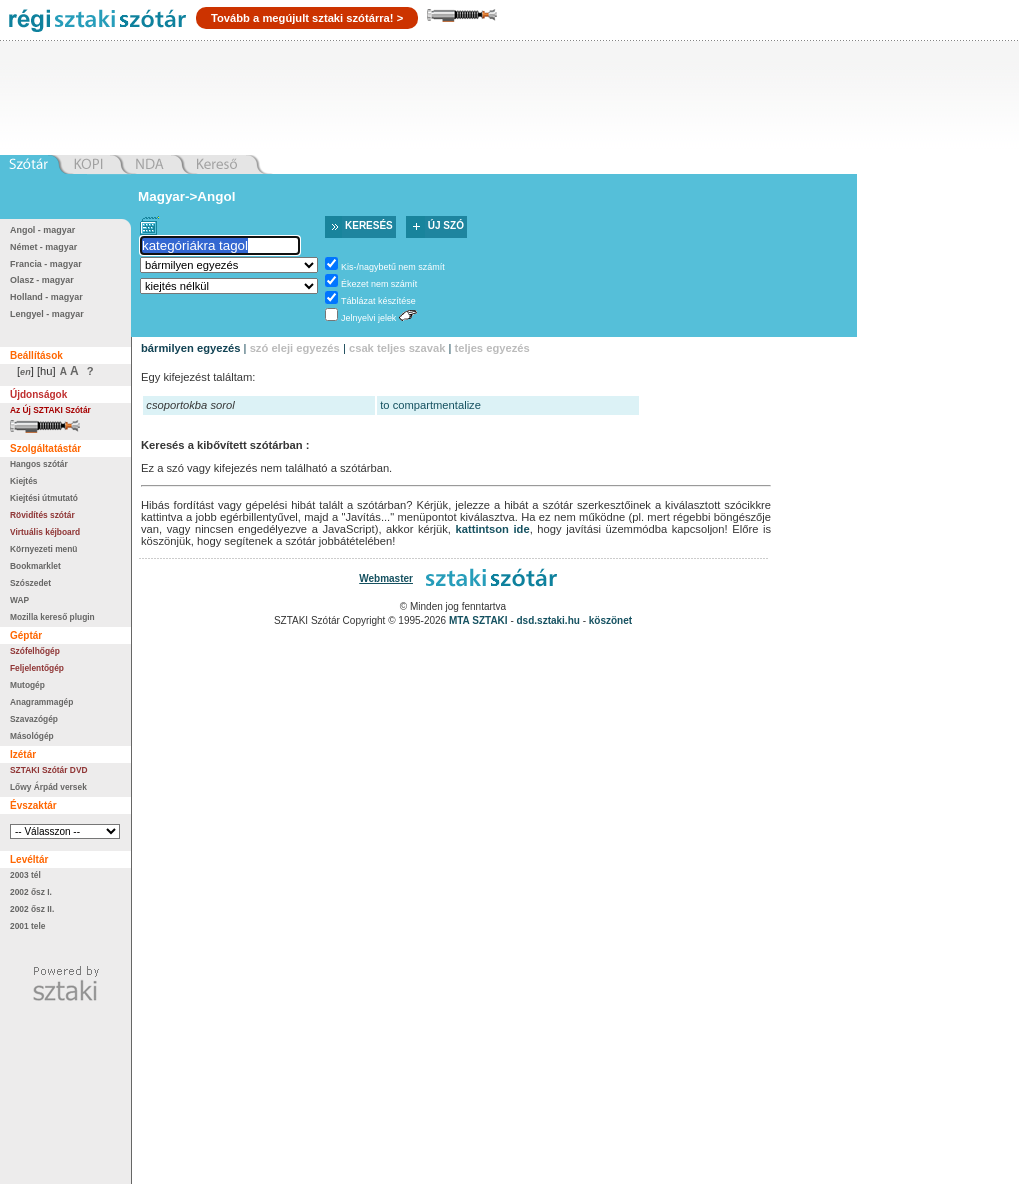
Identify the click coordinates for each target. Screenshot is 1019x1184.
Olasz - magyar (42, 280)
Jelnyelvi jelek (368, 318)
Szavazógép (34, 719)
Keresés (369, 225)
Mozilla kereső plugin (52, 617)
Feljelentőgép (37, 668)
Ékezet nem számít (379, 284)
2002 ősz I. (31, 892)
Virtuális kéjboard (45, 532)
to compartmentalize (430, 405)
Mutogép (27, 685)
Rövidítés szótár (42, 515)
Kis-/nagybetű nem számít (393, 267)
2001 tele (27, 926)
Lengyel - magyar (47, 314)
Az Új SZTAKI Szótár (50, 410)
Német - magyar (43, 247)
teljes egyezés (491, 348)
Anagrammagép (41, 702)
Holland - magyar (46, 297)
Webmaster (386, 578)
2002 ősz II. (32, 909)
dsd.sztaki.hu (548, 620)
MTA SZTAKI (478, 620)
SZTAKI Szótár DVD (49, 770)
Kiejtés (23, 481)
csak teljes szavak (397, 348)
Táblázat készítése (378, 301)
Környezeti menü (43, 549)
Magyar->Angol (186, 196)
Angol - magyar (42, 230)
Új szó (446, 225)
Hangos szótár (39, 464)
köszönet (610, 620)
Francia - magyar (46, 264)
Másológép (32, 736)
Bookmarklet (35, 566)
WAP (19, 600)
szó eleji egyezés (295, 348)
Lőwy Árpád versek (48, 787)
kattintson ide (493, 529)
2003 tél (25, 875)
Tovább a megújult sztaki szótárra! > (307, 18)
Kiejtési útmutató (44, 498)
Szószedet (30, 583)
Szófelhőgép (35, 651)
